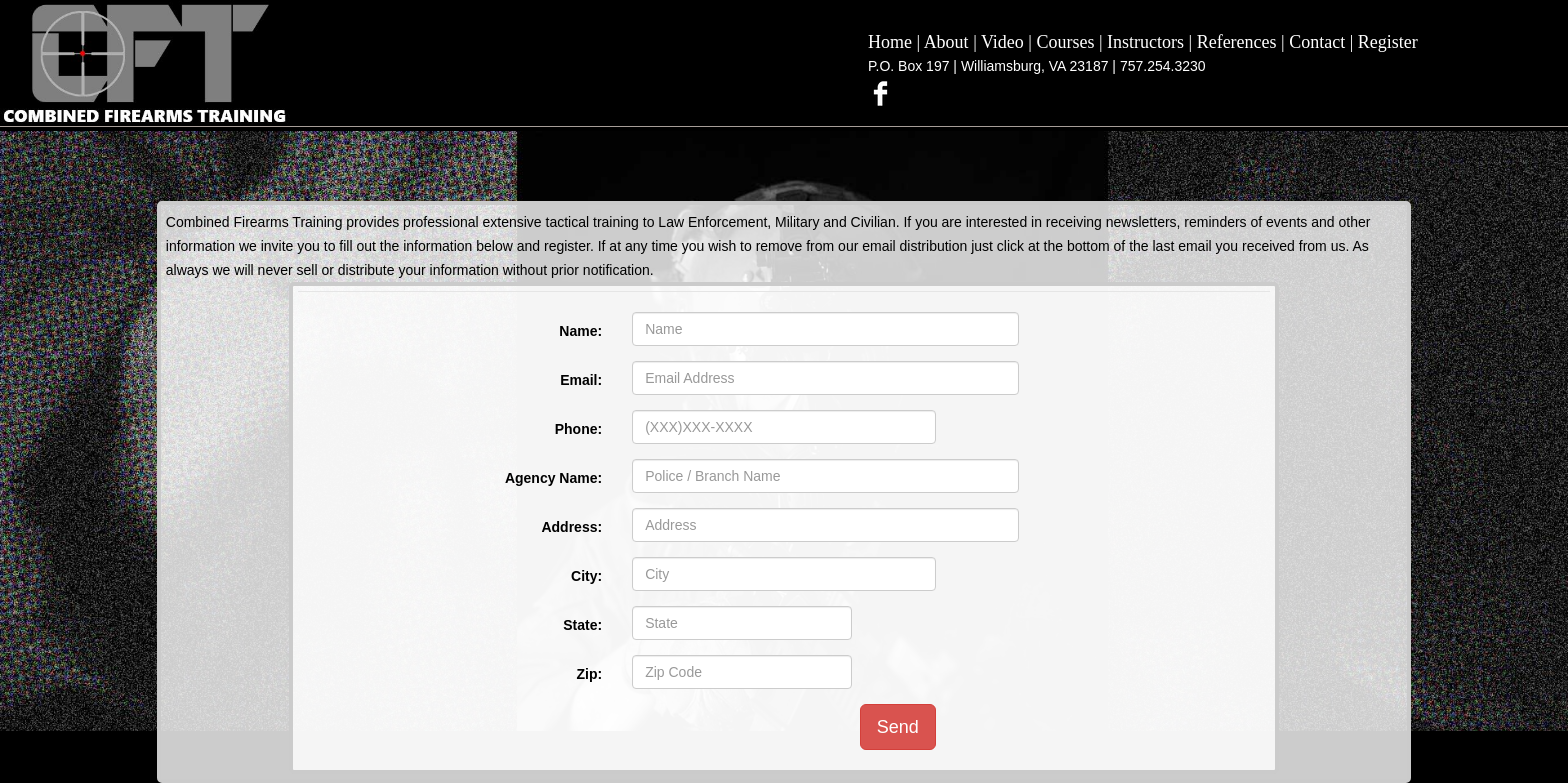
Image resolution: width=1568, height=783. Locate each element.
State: (582, 625)
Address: (571, 527)
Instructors (1145, 42)
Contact (1317, 42)
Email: (581, 380)
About (946, 42)
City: (586, 576)
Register (1388, 42)
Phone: (578, 429)
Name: (580, 331)
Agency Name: (553, 478)
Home (890, 42)
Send (898, 727)
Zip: (589, 674)
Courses (1065, 42)
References (1237, 42)
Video (1002, 42)
